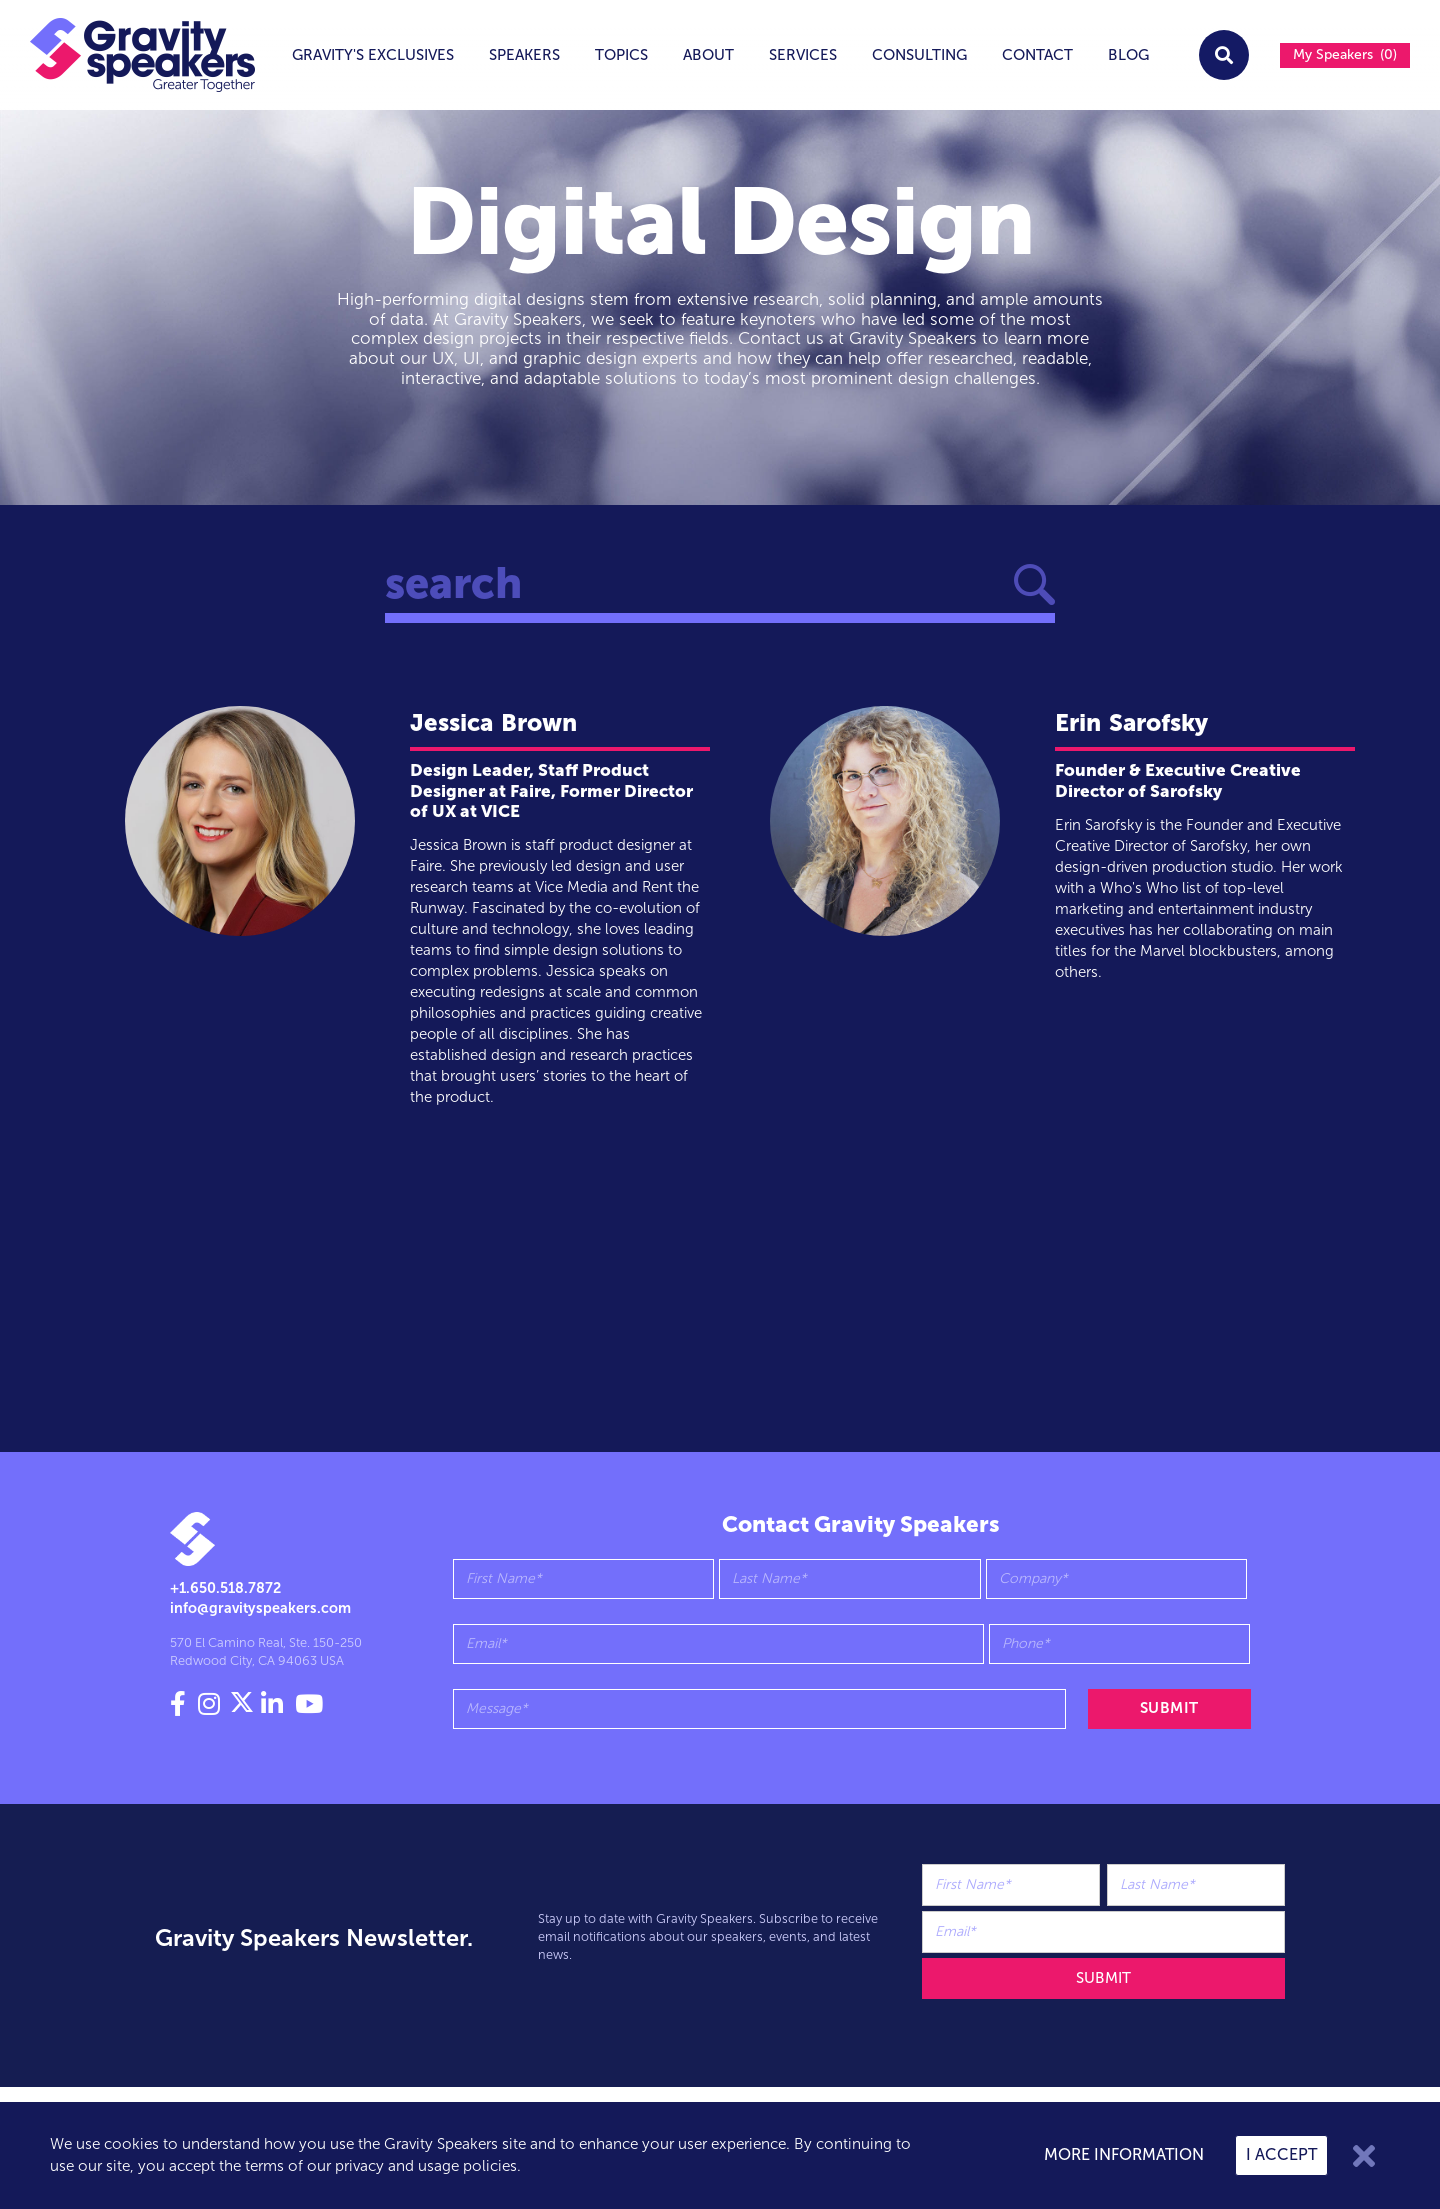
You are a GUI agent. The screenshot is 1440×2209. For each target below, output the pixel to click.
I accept (1281, 2154)
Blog (1128, 55)
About (708, 55)
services (803, 55)
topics (621, 55)
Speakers (524, 55)
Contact (1037, 55)
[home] (128, 55)
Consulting (919, 55)
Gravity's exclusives (373, 55)
